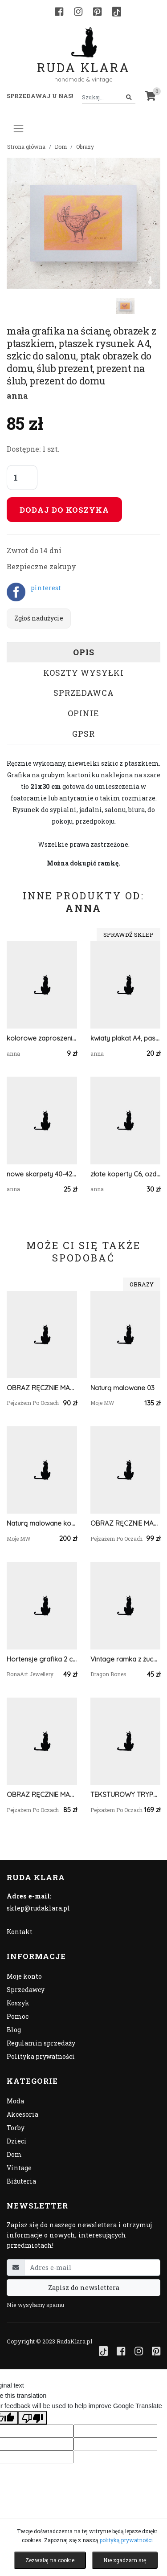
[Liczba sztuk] (22, 477)
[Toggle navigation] (18, 128)
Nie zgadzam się (124, 2560)
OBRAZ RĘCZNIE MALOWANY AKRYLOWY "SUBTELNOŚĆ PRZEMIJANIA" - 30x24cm (42, 1794)
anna (17, 395)
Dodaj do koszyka (64, 510)
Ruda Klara (83, 60)
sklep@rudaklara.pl (38, 1908)
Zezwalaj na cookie (49, 2560)
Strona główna (26, 146)
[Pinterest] (97, 11)
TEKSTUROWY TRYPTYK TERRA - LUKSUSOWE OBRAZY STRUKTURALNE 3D (125, 1794)
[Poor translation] (32, 2418)
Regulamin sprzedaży (41, 2043)
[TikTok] (116, 11)
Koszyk (18, 2003)
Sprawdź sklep (128, 935)
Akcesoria (22, 2114)
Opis (83, 652)
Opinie (83, 713)
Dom (61, 146)
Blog (14, 2029)
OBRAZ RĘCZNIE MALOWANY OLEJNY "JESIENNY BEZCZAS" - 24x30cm (125, 1523)
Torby (15, 2127)
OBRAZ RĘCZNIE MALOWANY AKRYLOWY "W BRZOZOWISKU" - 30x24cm (42, 1388)
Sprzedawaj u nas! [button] (40, 96)
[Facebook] (59, 11)
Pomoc (18, 2016)
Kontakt (20, 1931)
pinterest (46, 588)
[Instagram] (78, 11)
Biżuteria (21, 2181)
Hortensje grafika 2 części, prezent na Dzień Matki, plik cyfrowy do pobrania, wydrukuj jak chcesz (42, 1659)
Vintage (19, 2168)
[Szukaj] (128, 97)
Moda (15, 2101)
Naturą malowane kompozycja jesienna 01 (42, 1523)
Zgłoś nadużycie (38, 618)
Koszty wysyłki (83, 672)
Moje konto (24, 1976)
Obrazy (85, 146)
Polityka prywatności (41, 2056)
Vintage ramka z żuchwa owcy (125, 1659)
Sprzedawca (83, 692)
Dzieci (17, 2141)
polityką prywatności (126, 2539)
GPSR (83, 733)
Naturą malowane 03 (122, 1388)
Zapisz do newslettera (83, 2287)
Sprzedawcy (26, 1989)
